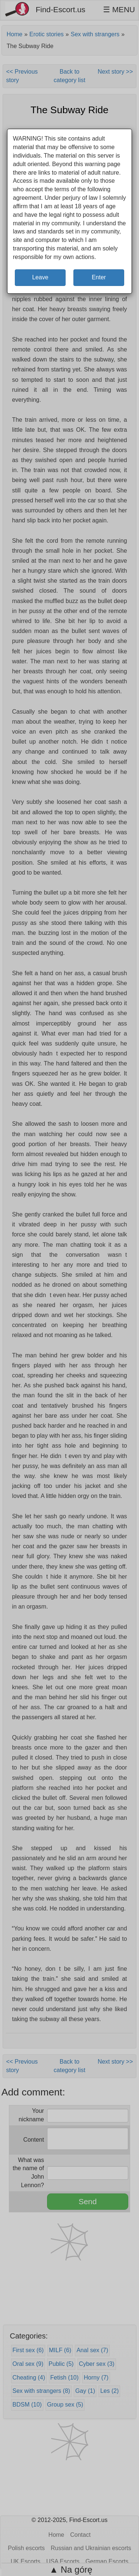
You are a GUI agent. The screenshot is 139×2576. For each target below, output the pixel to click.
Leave (40, 277)
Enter (99, 277)
